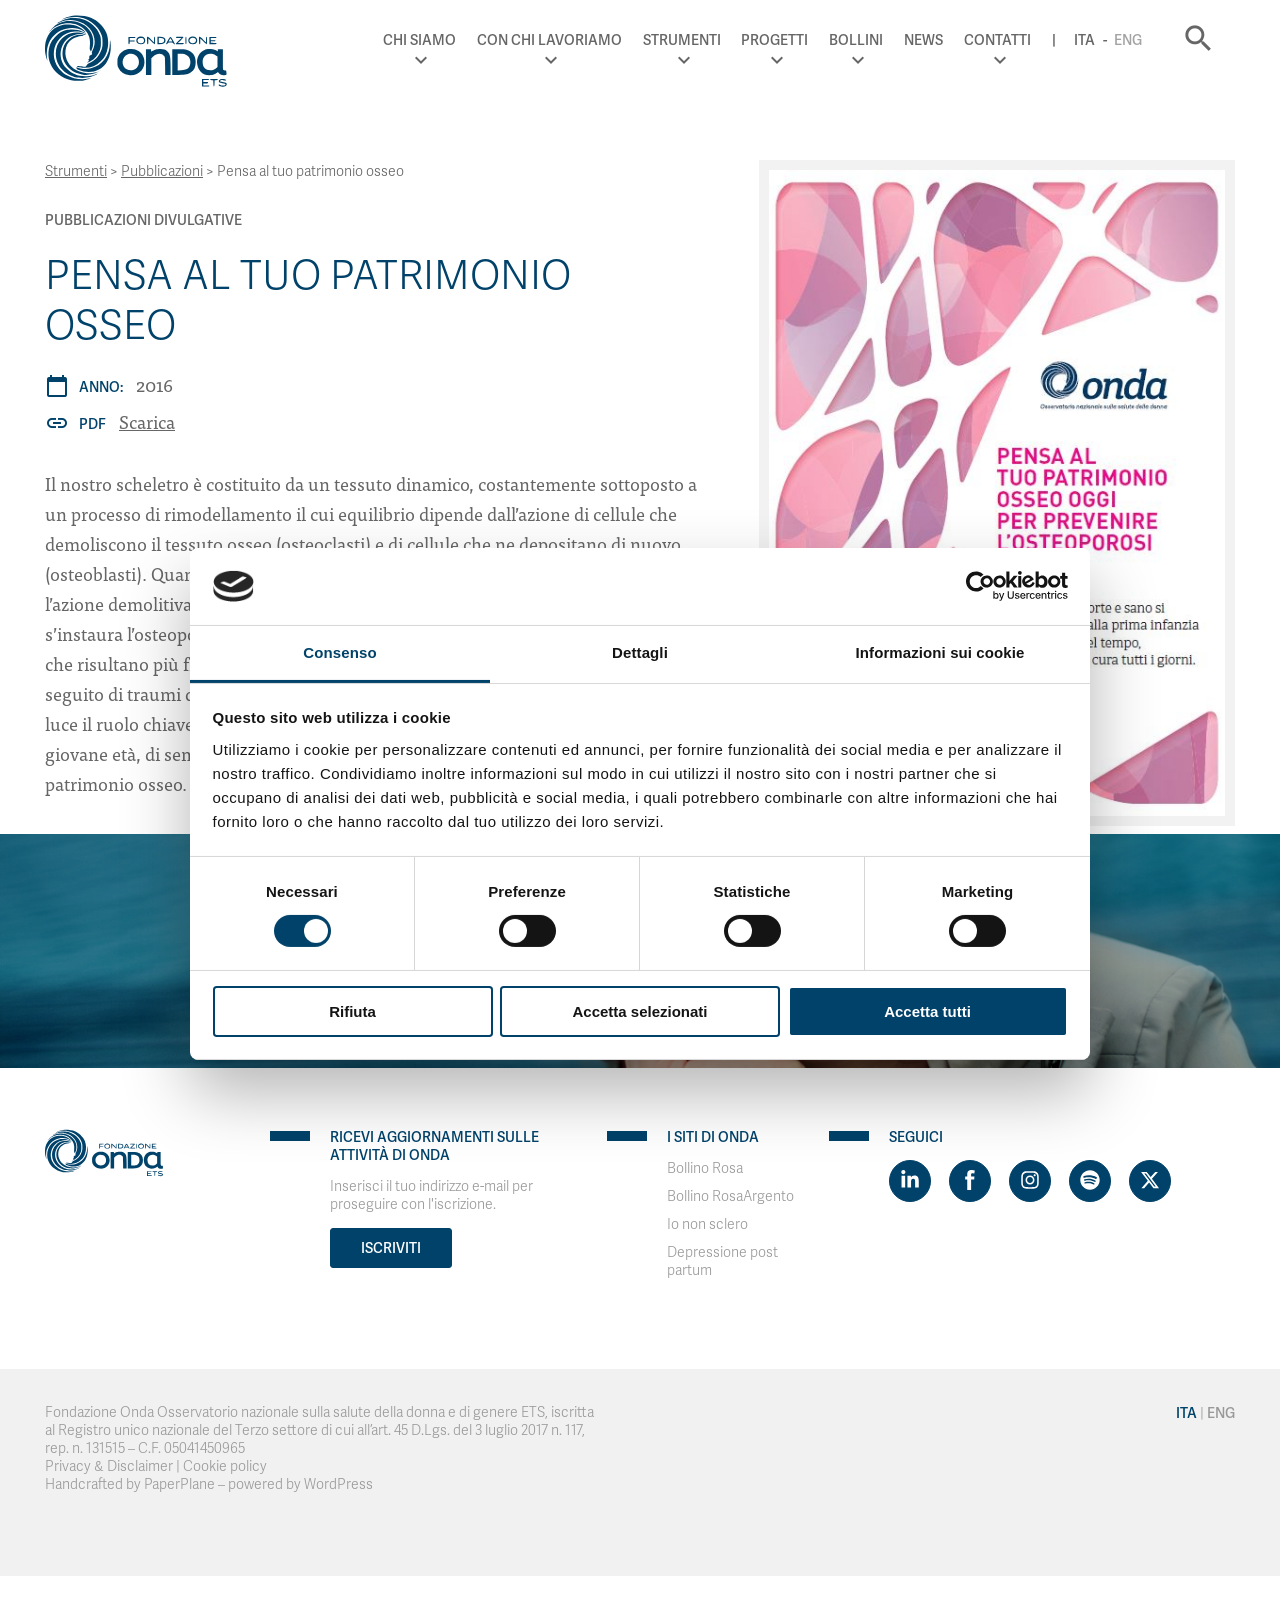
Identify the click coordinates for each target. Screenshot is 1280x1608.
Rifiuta (352, 1011)
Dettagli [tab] (640, 652)
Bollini (856, 40)
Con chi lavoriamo (549, 40)
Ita (1084, 40)
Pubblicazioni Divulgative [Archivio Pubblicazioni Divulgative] (143, 220)
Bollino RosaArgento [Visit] (730, 1196)
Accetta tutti (927, 1011)
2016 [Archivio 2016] (154, 384)
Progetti (774, 40)
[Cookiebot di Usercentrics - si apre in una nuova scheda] (980, 586)
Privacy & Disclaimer (109, 1466)
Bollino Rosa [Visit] (705, 1168)
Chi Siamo (419, 40)
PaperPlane (179, 1484)
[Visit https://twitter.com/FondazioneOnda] (1150, 1181)
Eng (1128, 40)
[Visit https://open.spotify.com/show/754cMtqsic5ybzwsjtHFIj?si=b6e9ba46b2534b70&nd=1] (1090, 1181)
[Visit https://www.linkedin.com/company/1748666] (910, 1181)
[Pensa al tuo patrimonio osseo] (997, 493)
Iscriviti (391, 1248)
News (923, 40)
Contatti (997, 40)
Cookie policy (225, 1466)
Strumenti (682, 40)
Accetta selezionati (639, 1011)
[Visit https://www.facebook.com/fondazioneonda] (970, 1181)
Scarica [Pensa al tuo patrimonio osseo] (147, 421)
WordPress (338, 1484)
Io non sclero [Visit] (707, 1224)
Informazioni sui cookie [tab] (940, 652)
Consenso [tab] (339, 652)
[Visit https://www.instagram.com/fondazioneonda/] (1030, 1181)
